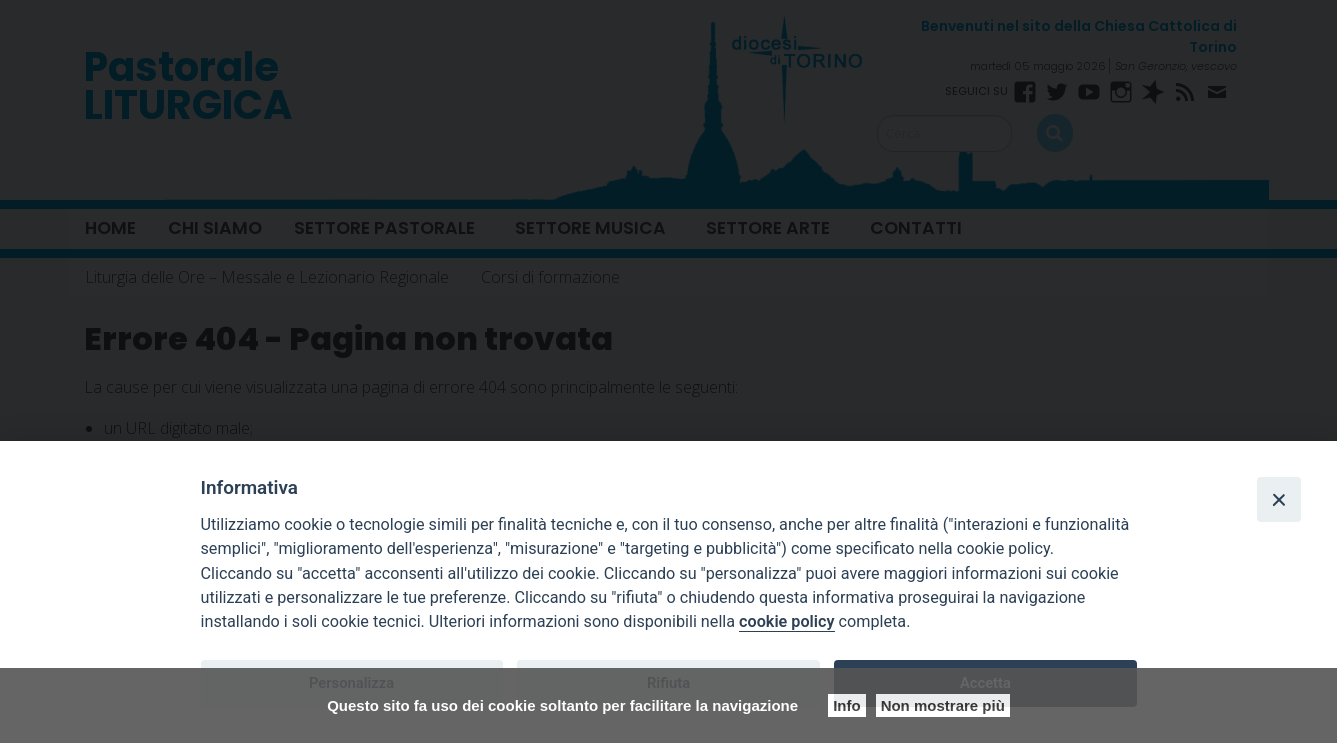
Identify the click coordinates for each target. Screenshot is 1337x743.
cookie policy (786, 621)
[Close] (1279, 499)
